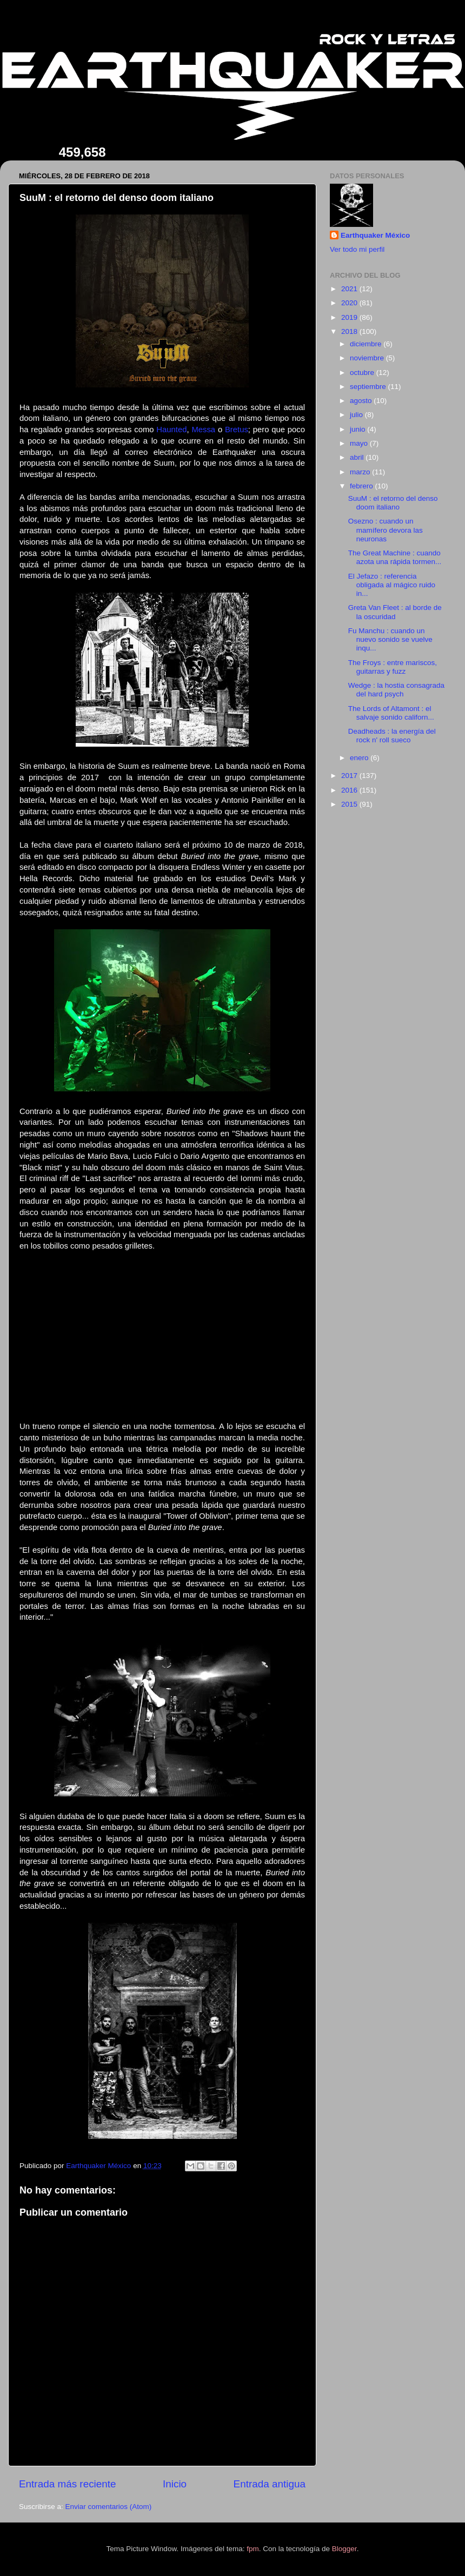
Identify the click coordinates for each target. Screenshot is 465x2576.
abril (358, 457)
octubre (363, 372)
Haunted (171, 429)
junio (358, 429)
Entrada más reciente (67, 2484)
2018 (350, 331)
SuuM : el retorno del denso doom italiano (393, 502)
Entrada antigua (269, 2484)
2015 (350, 804)
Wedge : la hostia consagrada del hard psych (396, 689)
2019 (350, 317)
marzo (361, 472)
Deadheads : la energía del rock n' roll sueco (392, 735)
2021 (350, 289)
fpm (253, 2549)
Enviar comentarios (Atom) (108, 2507)
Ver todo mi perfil (357, 249)
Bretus (236, 429)
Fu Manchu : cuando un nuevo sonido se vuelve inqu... (390, 639)
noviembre (368, 358)
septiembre (369, 387)
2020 (350, 303)
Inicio (175, 2484)
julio (357, 415)
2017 (350, 776)
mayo (360, 443)
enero (360, 758)
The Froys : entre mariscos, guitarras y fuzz (392, 667)
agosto (362, 401)
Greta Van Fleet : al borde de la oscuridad (395, 611)
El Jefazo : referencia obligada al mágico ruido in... (391, 585)
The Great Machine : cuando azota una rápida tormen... (395, 557)
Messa (203, 429)
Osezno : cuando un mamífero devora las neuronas (385, 529)
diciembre (366, 344)
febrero (362, 486)
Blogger (344, 2549)
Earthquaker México (375, 235)
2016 (350, 790)
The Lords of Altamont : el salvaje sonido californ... (391, 713)
